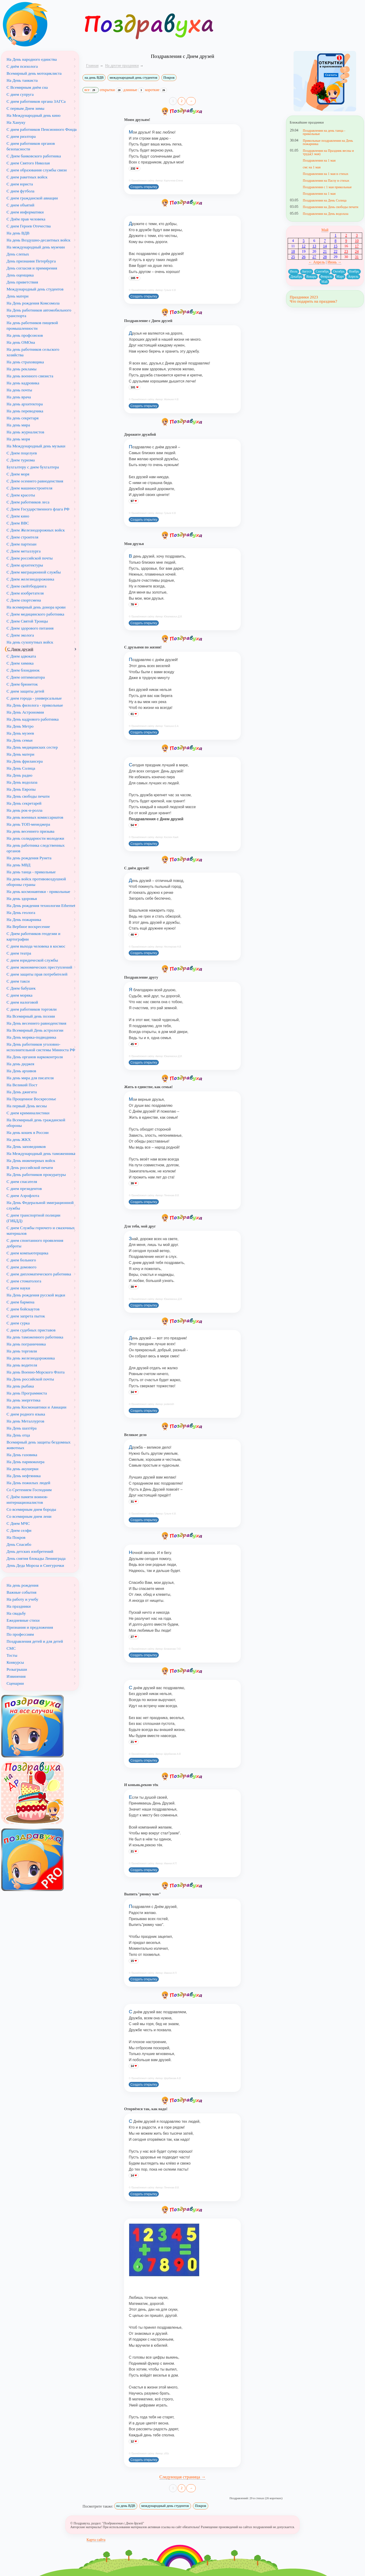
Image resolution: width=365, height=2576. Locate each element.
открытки (111, 90)
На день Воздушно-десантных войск (38, 240)
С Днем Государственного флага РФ (38, 509)
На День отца (18, 1435)
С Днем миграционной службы (34, 572)
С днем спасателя (22, 1181)
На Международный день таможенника (41, 1153)
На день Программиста (27, 1393)
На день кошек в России (28, 1132)
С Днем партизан (21, 544)
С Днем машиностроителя (29, 488)
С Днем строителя (22, 537)
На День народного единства (32, 59)
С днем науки (18, 1288)
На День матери (20, 754)
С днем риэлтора (21, 136)
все (90, 90)
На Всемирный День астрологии (35, 1030)
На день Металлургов (25, 1421)
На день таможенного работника (35, 1337)
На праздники (19, 1606)
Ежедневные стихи (23, 1620)
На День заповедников (26, 1146)
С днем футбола (20, 191)
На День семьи (19, 740)
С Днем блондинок (23, 670)
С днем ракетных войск (27, 177)
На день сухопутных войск (30, 642)
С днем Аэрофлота (23, 1195)
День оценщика (20, 275)
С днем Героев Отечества (29, 226)
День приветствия (22, 282)
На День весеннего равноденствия (36, 1023)
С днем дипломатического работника (39, 1274)
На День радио (19, 775)
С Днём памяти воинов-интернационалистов (27, 1499)
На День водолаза (22, 782)
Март (340, 276)
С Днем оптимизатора (26, 677)
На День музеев (20, 733)
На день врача (19, 397)
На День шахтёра (22, 1428)
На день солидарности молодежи (35, 838)
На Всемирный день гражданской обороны (36, 1123)
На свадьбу (16, 1613)
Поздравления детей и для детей (35, 1641)
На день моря (18, 439)
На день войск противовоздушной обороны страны (36, 882)
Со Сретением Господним (29, 1489)
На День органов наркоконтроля (35, 1056)
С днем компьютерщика (27, 1253)
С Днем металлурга (24, 551)
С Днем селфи (19, 1530)
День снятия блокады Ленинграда (36, 1558)
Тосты (12, 1655)
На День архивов (21, 1071)
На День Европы (21, 789)
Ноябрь (354, 271)
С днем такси (18, 981)
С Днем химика (20, 663)
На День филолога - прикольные (35, 705)
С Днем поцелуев (22, 453)
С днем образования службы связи (37, 170)
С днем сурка (18, 1323)
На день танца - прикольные (31, 872)
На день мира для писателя (30, 1078)
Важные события (21, 1592)
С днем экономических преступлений (39, 967)
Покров (169, 77)
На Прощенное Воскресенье (31, 1099)
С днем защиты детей (25, 691)
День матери (17, 296)
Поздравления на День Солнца (325, 200)
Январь (311, 276)
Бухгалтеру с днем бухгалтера (33, 467)
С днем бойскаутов (23, 1309)
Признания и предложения (30, 1627)
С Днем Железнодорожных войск (36, 530)
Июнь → (334, 262)
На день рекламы (21, 369)
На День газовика (22, 1454)
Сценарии (15, 1683)
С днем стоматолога (24, 1281)
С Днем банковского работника (34, 156)
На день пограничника (26, 1344)
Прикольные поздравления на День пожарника (328, 142)
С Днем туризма (21, 460)
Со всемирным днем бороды (31, 1509)
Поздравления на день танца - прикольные (324, 132)
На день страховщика (25, 362)
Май (324, 230)
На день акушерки (23, 1468)
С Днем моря (18, 474)
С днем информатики (25, 212)
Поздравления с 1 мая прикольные (327, 187)
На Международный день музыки (36, 446)
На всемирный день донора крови (36, 607)
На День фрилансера (25, 761)
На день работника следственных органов (36, 848)
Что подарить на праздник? (313, 301)
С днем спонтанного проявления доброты (35, 1243)
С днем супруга (20, 94)
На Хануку (16, 122)
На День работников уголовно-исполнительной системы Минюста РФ (41, 1047)
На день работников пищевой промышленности (32, 325)
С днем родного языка (26, 1414)
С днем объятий (20, 205)
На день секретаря (23, 418)
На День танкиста (22, 80)
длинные (133, 90)
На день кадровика (23, 383)
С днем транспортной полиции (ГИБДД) (33, 1218)
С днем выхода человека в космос (36, 946)
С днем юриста (20, 184)
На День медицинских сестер (32, 747)
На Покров (16, 1537)
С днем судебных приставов (31, 1330)
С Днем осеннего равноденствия (35, 481)
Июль (294, 271)
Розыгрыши (17, 1669)
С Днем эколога (20, 635)
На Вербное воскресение (28, 926)
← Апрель (316, 262)
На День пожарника (24, 919)
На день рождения (23, 1585)
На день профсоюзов (25, 335)
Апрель (353, 276)
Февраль (326, 276)
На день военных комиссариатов (35, 817)
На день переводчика (25, 411)
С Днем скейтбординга (26, 586)
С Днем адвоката (21, 656)
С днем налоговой (22, 1002)
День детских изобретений (30, 1551)
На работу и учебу (22, 1599)
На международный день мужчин (36, 247)
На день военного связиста (30, 376)
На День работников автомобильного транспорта (39, 313)
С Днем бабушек (21, 988)
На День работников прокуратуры (36, 1174)
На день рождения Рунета (29, 858)
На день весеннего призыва (30, 831)
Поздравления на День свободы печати (330, 207)
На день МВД (18, 865)
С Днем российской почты (30, 558)
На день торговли (22, 1351)
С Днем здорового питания (30, 628)
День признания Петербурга (31, 261)
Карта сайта (96, 2540)
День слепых (18, 254)
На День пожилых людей (28, 1482)
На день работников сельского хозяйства (33, 352)
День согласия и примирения (32, 268)
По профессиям (20, 1634)
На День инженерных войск (31, 1160)
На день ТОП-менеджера (28, 824)
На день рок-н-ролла (25, 810)
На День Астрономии (25, 712)
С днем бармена (20, 1302)
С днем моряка (19, 995)
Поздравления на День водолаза (325, 214)
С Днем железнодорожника (30, 579)
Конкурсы (15, 1662)
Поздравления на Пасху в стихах (326, 180)
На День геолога (21, 912)
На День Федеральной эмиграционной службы (40, 1205)
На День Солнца (21, 768)
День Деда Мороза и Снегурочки (35, 1565)
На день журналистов (25, 432)
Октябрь (339, 271)
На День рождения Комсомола (33, 303)
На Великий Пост (22, 1085)
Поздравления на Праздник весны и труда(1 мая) (328, 152)
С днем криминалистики (28, 1113)
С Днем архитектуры (25, 565)
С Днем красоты (21, 495)
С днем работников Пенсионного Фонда (42, 129)
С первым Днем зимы (25, 108)
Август (307, 271)
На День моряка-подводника (31, 1037)
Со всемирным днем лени (29, 1516)
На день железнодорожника (31, 1358)
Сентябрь (322, 271)
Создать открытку (143, 187)
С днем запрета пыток (26, 1316)
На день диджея (20, 1064)
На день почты (19, 390)
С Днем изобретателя (25, 593)
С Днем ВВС (18, 523)
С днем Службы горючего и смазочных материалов (41, 1230)
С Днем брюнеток (22, 684)
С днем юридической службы (32, 960)
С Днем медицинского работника (35, 614)
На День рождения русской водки (36, 1295)
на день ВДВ (94, 77)
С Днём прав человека (26, 219)
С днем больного (21, 1260)
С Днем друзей (20, 649)
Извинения (16, 1676)
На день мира (18, 425)
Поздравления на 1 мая (319, 160)
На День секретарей (24, 803)
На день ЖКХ (19, 1139)
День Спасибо (19, 1544)
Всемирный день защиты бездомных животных (39, 1445)
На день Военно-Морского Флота (36, 1372)
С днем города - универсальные (34, 698)
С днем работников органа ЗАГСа (36, 101)
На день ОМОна (21, 342)
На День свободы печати (28, 796)
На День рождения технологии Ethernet (41, 905)
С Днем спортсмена (24, 600)
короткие (156, 90)
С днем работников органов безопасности (31, 146)
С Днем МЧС (18, 1523)
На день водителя (22, 1365)
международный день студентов (133, 77)
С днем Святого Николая (28, 163)
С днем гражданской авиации (32, 198)
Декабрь (296, 276)
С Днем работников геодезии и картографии (33, 936)
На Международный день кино (33, 115)
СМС (11, 1648)
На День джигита (22, 1092)
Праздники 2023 (304, 297)
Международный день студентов (35, 289)
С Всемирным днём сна (27, 87)
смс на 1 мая (312, 167)
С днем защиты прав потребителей (37, 974)
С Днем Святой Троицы (27, 621)
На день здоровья (22, 898)
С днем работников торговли (32, 1009)
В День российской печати (30, 1167)
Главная (92, 65)
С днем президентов (24, 1188)
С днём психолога (22, 66)
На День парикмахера (25, 1461)
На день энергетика (23, 1400)
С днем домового (21, 1267)
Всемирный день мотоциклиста (34, 73)
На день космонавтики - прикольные (38, 891)
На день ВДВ (18, 233)
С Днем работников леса (28, 502)
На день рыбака (20, 1386)
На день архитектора (25, 404)
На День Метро (20, 726)
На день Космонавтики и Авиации (36, 1407)
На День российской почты (30, 1379)
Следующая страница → (182, 2476)
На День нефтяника (24, 1475)
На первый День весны (27, 1106)
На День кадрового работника (33, 719)
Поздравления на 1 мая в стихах (325, 174)
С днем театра (19, 953)
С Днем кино (18, 516)
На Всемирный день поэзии (31, 1016)
